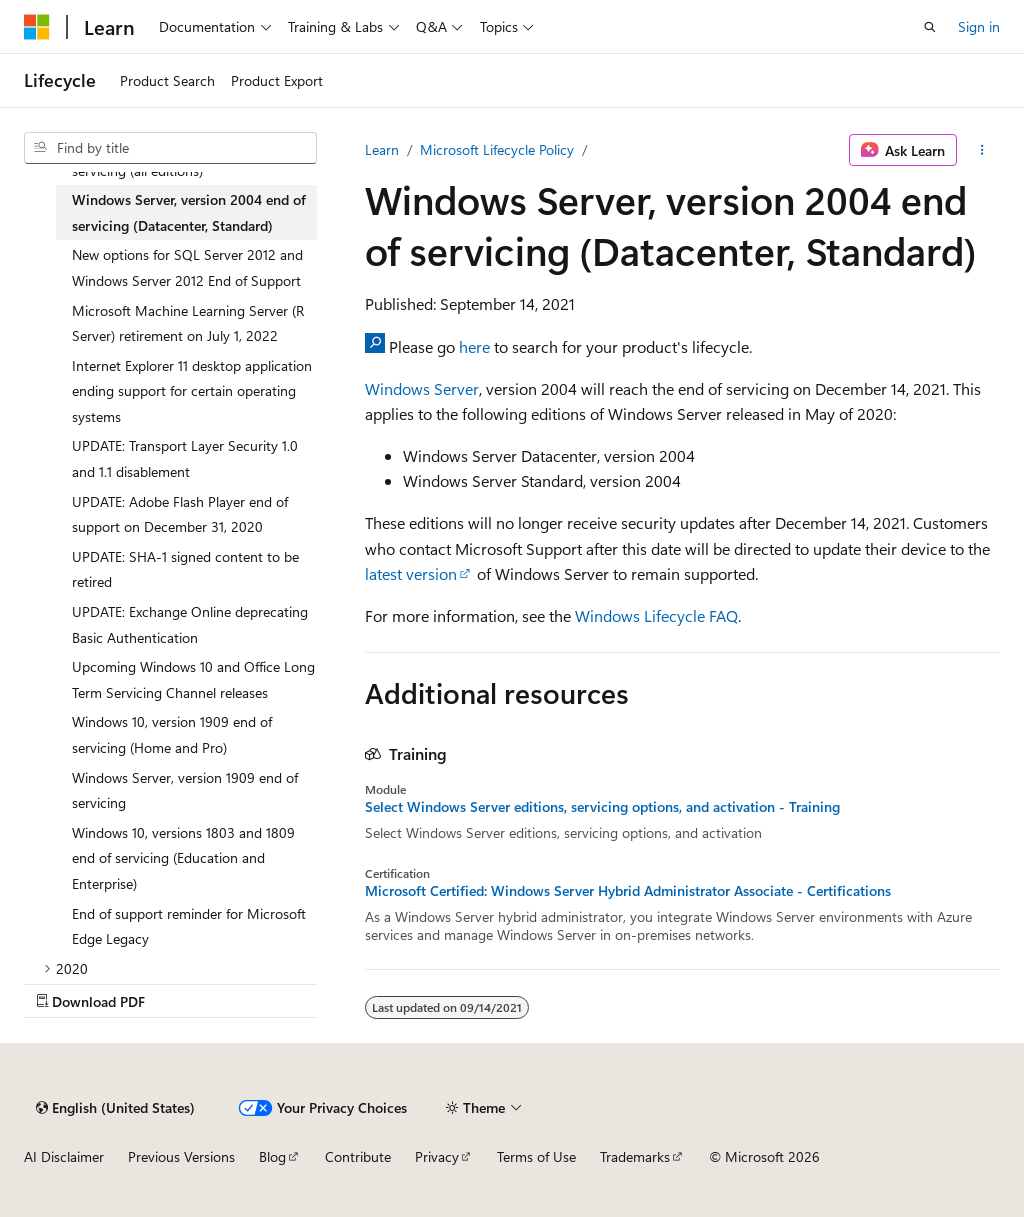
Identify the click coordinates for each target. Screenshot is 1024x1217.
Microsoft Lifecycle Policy (497, 149)
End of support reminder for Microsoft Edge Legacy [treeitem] (189, 926)
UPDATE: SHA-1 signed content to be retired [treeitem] (185, 569)
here (474, 346)
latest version (411, 573)
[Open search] (930, 27)
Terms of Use (536, 1156)
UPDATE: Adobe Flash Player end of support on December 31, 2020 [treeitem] (180, 514)
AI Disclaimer (64, 1156)
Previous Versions (181, 1156)
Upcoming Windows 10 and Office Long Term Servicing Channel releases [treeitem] (193, 679)
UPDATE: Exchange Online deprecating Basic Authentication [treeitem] (190, 624)
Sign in (979, 26)
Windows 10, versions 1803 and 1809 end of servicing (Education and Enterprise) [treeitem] (183, 858)
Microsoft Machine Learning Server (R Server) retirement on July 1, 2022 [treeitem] (188, 323)
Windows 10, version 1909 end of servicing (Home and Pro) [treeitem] (172, 734)
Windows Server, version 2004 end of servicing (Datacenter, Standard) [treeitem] (189, 212)
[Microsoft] (37, 27)
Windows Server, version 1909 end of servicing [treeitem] (185, 790)
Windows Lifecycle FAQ (656, 615)
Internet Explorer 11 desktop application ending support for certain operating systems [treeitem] (192, 391)
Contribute (358, 1156)
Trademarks (635, 1156)
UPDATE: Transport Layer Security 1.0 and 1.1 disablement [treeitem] (185, 458)
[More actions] (982, 150)
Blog (272, 1156)
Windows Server (422, 388)
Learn (382, 149)
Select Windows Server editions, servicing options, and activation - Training (602, 807)
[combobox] (170, 148)
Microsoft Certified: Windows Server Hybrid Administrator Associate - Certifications (628, 891)
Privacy (437, 1156)
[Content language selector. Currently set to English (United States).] (115, 1108)
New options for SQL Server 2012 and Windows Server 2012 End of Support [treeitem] (187, 267)
